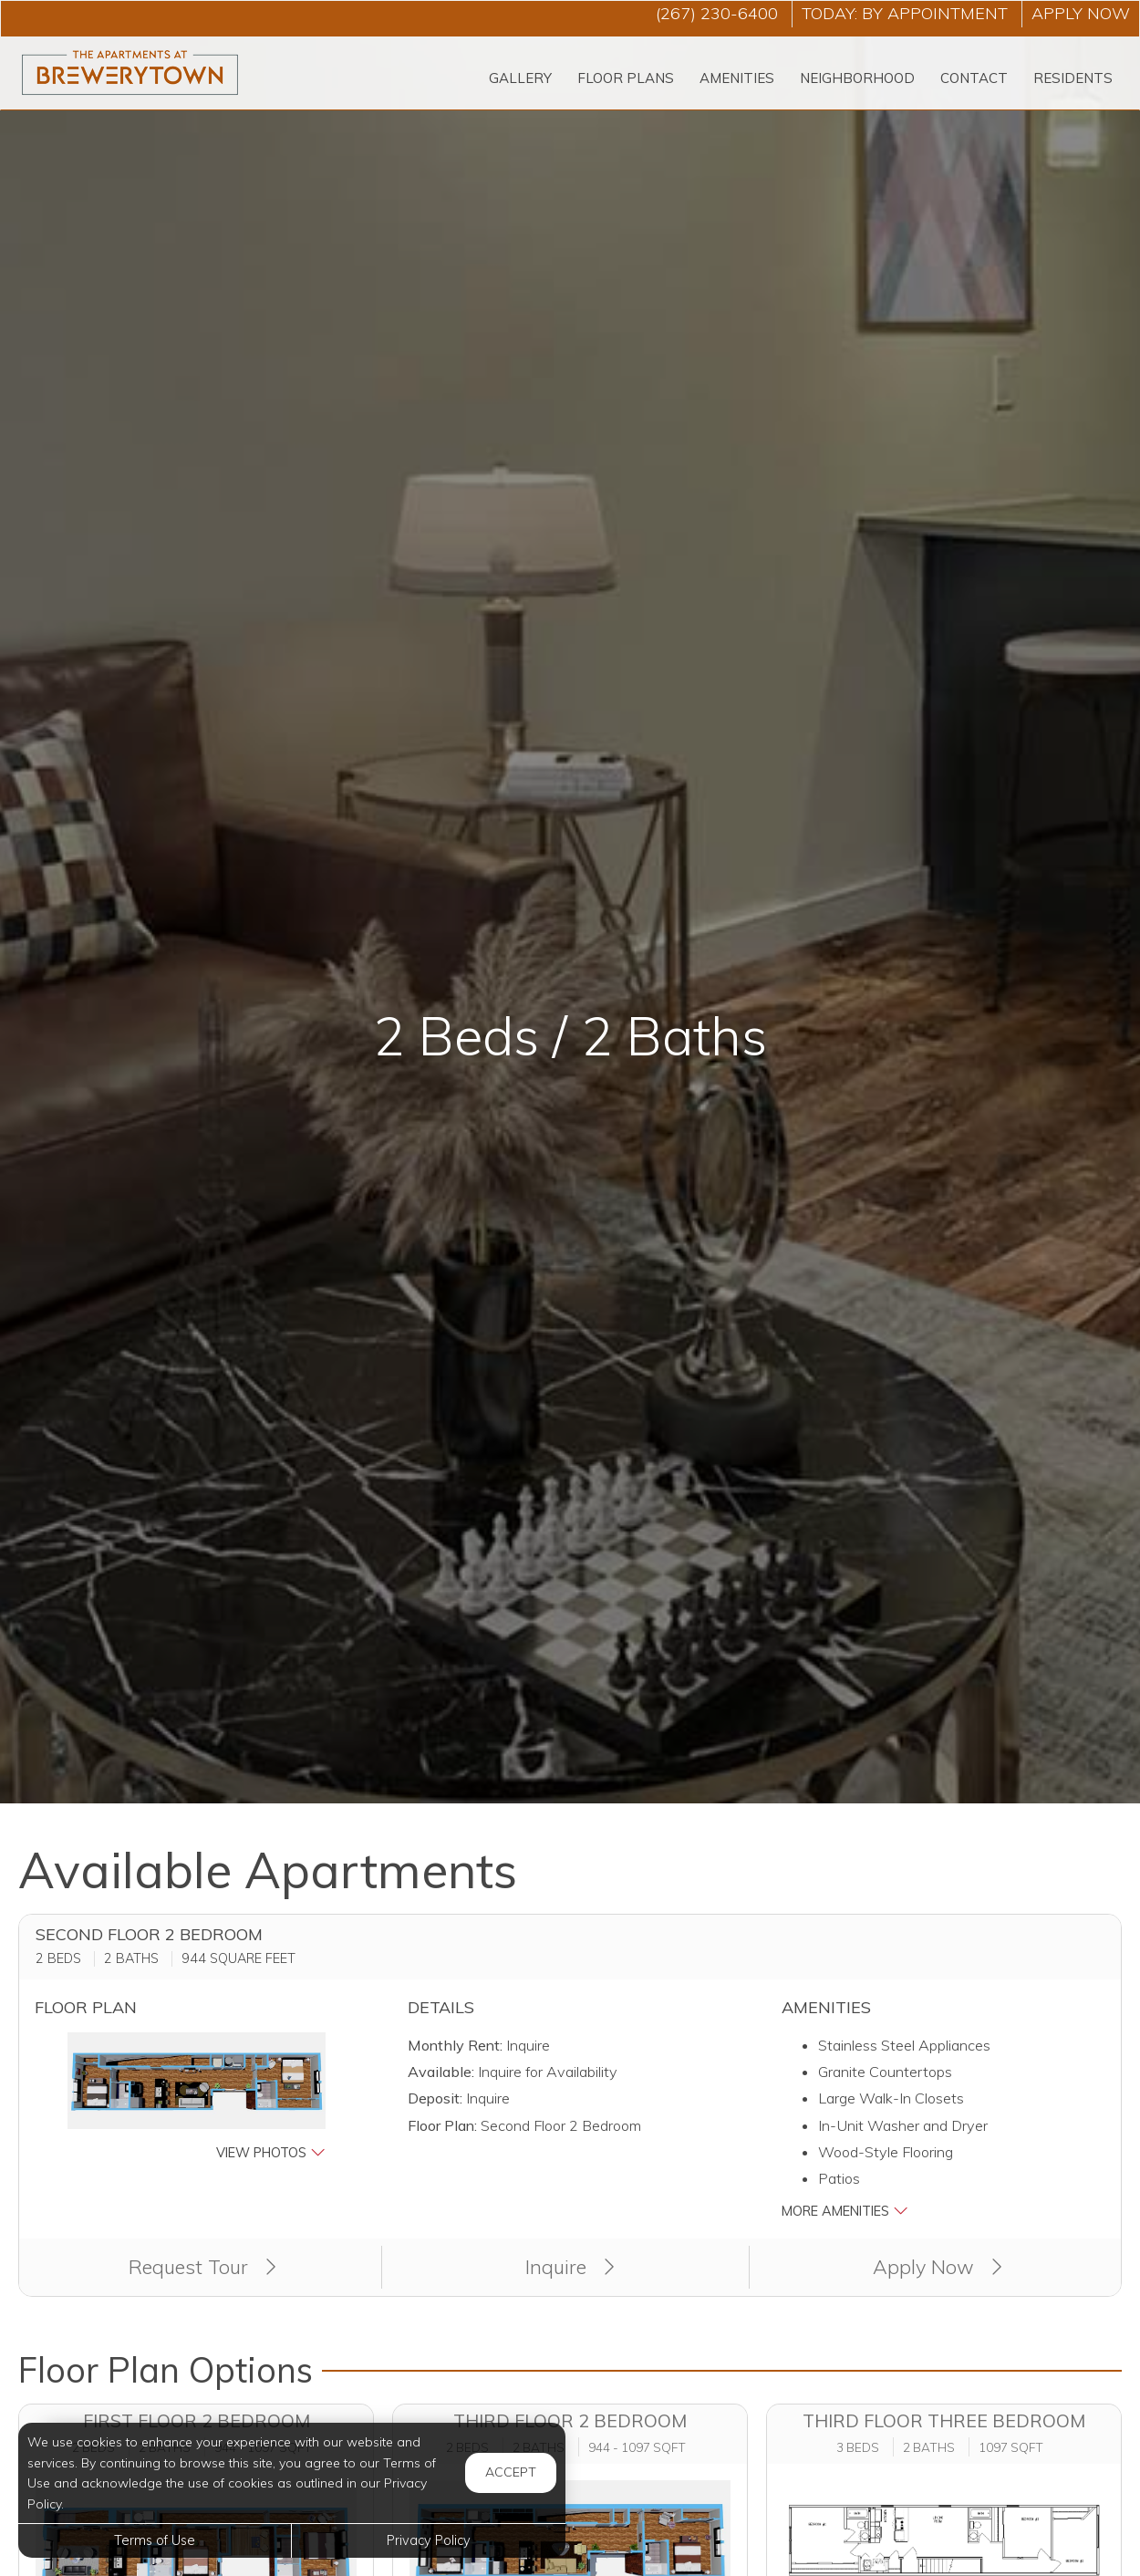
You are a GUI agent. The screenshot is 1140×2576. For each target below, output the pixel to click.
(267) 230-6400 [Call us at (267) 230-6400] (717, 13)
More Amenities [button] (845, 2210)
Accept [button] (510, 2472)
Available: (441, 2071)
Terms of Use (154, 2540)
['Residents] (1073, 79)
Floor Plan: (442, 2125)
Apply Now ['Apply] (1080, 13)
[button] (196, 2098)
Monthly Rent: (455, 2045)
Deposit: (435, 2098)
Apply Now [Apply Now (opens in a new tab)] (937, 2266)
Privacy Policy (429, 2540)
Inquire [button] (570, 2266)
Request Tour (202, 2266)
